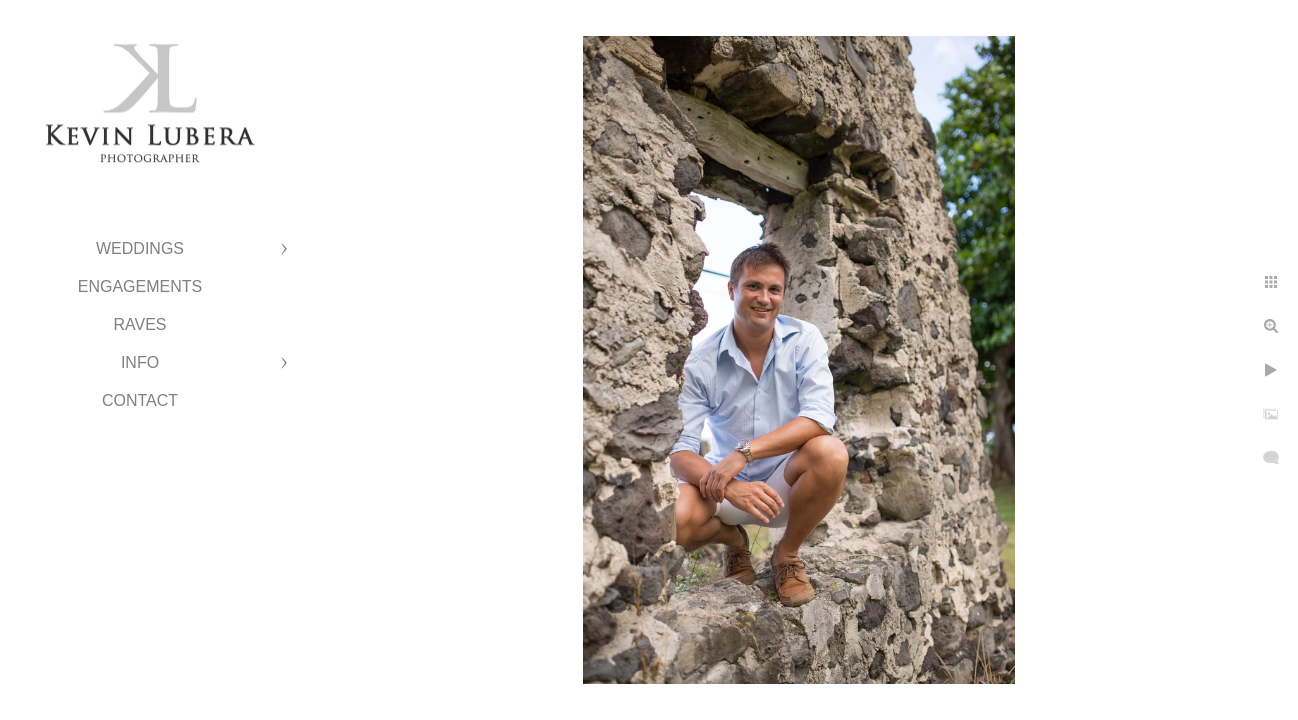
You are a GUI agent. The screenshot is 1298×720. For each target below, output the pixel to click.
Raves (139, 324)
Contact (140, 400)
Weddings (140, 248)
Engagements (140, 286)
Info (140, 362)
